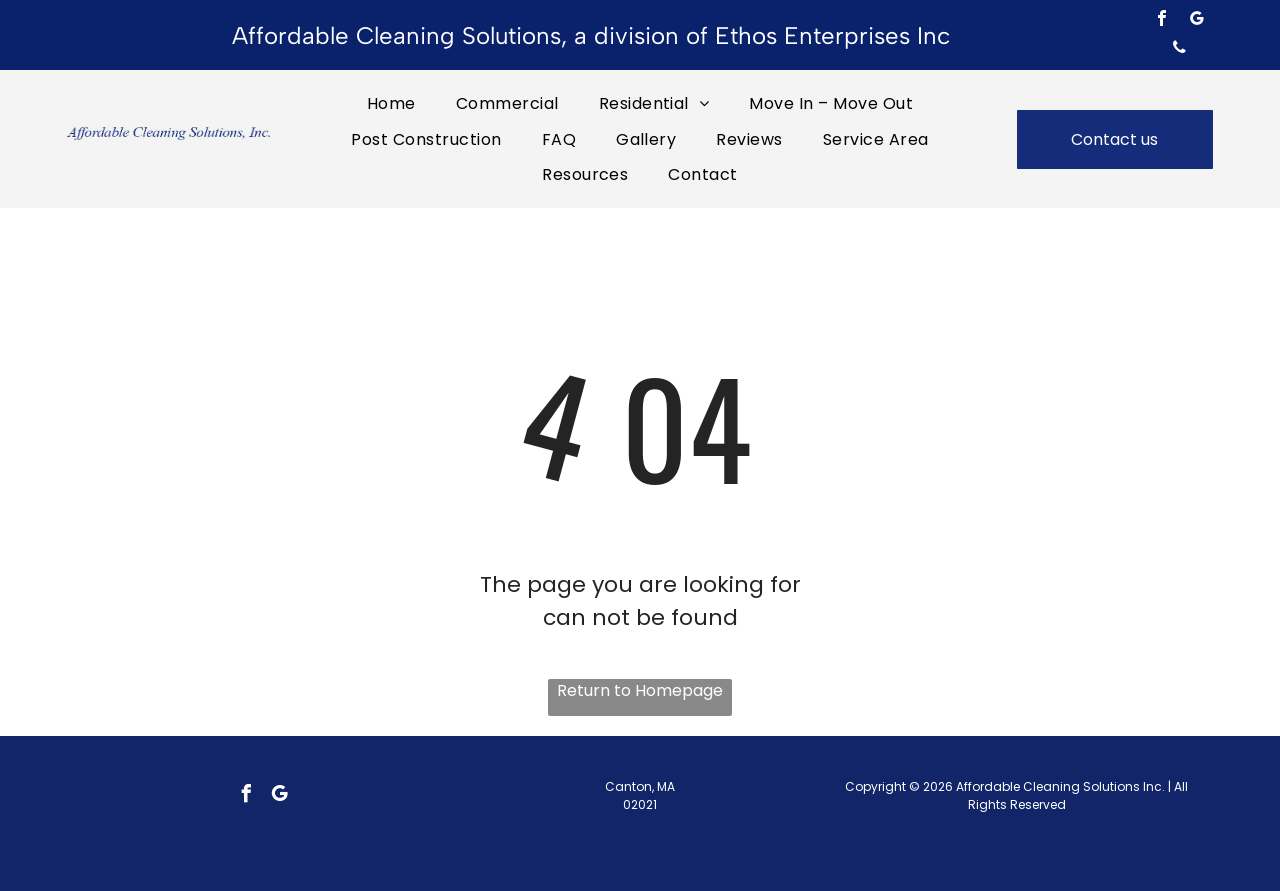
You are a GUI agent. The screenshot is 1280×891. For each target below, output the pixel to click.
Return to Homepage (640, 690)
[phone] (1179, 49)
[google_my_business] (1197, 20)
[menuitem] (391, 103)
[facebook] (1162, 20)
